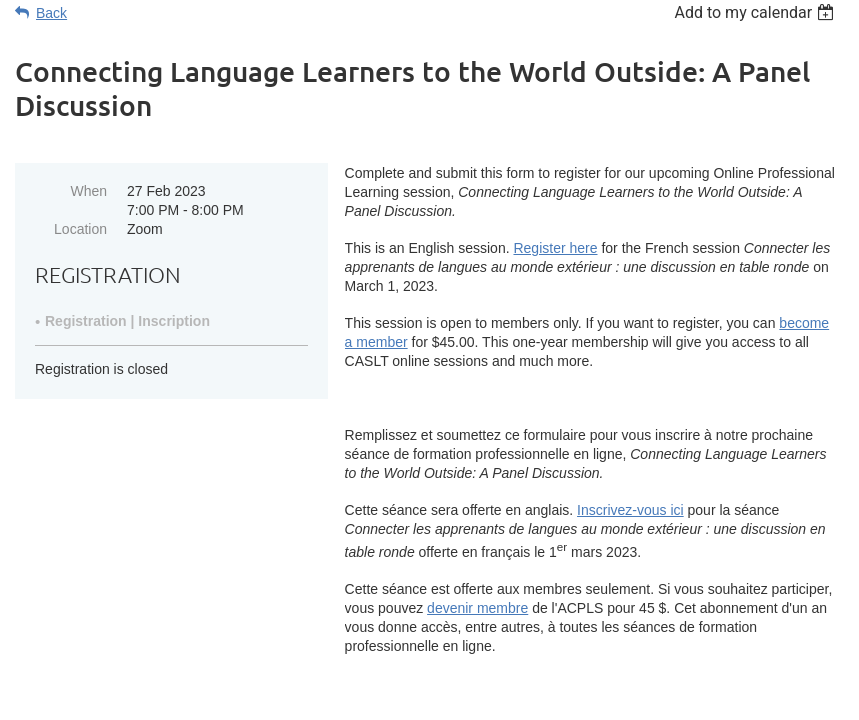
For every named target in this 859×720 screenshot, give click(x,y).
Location (80, 229)
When (88, 191)
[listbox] (756, 12)
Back (51, 13)
